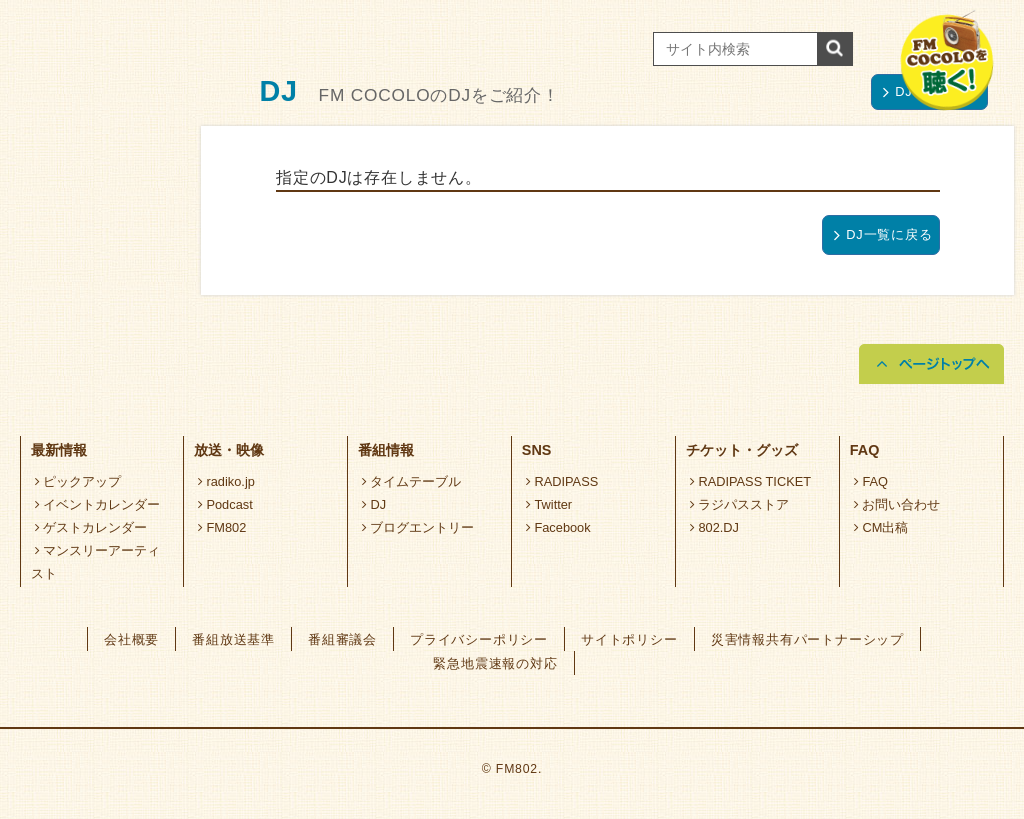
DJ (374, 504)
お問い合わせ (897, 504)
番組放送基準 (233, 639)
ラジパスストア (740, 504)
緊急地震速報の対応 (495, 663)
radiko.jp (226, 481)
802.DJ (714, 527)
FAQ (871, 481)
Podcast (225, 504)
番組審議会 (342, 639)
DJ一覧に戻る (883, 234)
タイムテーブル (412, 481)
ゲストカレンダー (91, 527)
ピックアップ (78, 481)
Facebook (558, 527)
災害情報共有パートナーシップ (807, 639)
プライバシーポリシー (479, 639)
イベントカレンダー (98, 504)
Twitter (549, 504)
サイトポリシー (629, 639)
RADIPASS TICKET (750, 481)
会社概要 (131, 639)
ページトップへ (931, 364)
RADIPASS (562, 481)
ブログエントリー (418, 527)
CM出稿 (881, 527)
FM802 (222, 527)
